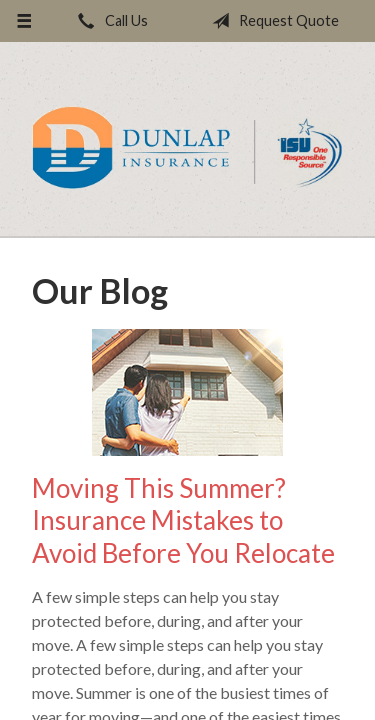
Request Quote (271, 21)
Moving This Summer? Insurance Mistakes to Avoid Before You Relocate (183, 520)
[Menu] (24, 21)
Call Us (109, 21)
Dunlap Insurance (187, 148)
